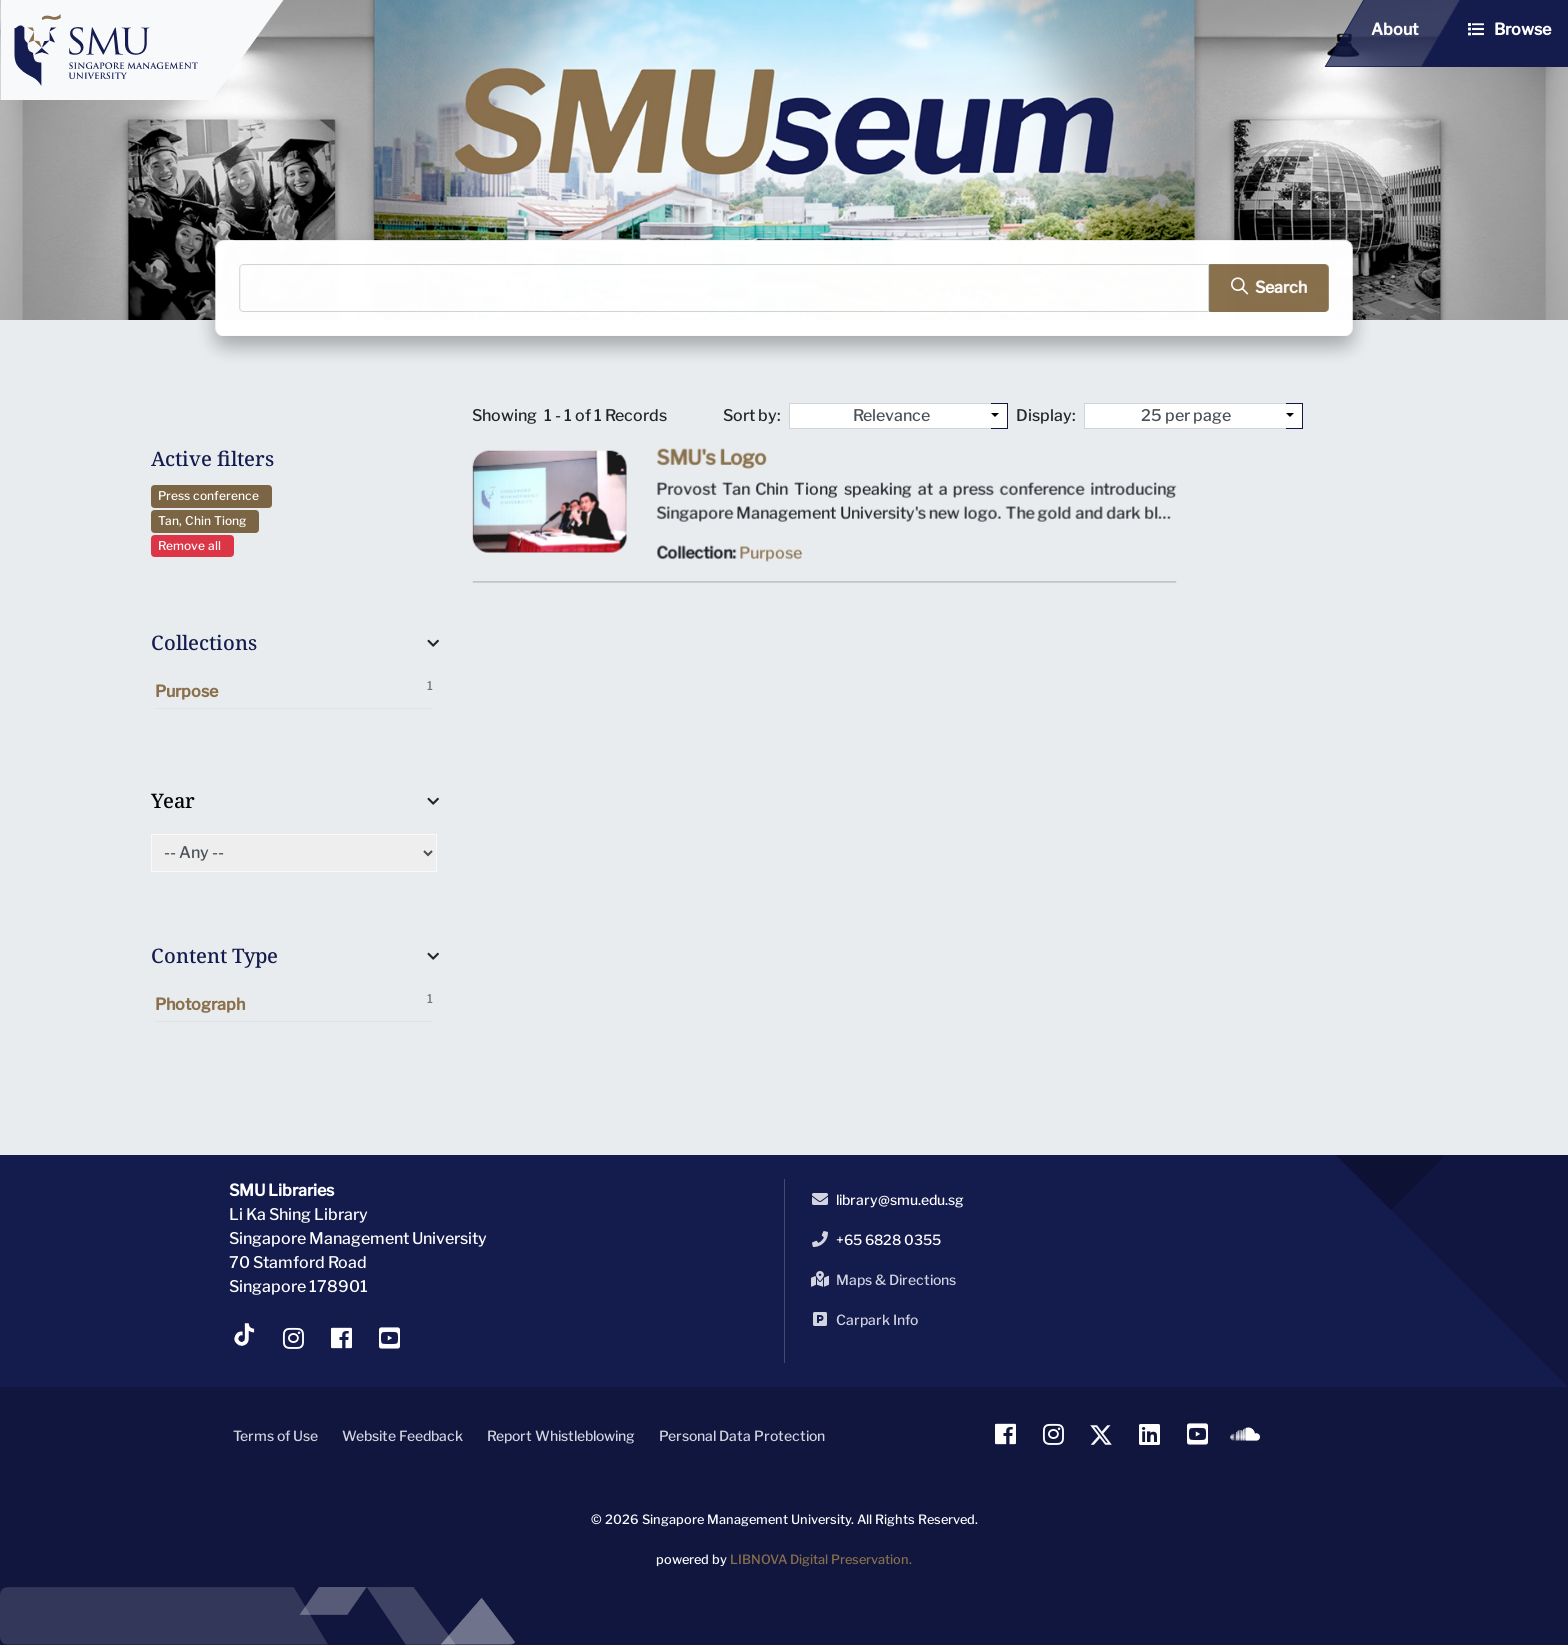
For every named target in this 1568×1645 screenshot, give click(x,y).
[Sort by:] (999, 416)
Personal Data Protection (742, 1435)
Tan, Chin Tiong (205, 520)
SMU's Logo (713, 462)
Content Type (214, 955)
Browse (1522, 29)
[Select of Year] (294, 853)
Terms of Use (275, 1435)
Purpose (294, 689)
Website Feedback (402, 1435)
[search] (1262, 287)
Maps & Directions (880, 1279)
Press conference (211, 495)
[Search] (725, 287)
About (1394, 29)
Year (173, 800)
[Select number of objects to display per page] (1294, 416)
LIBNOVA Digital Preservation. (821, 1559)
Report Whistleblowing (561, 1435)
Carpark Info (861, 1319)
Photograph (294, 1002)
